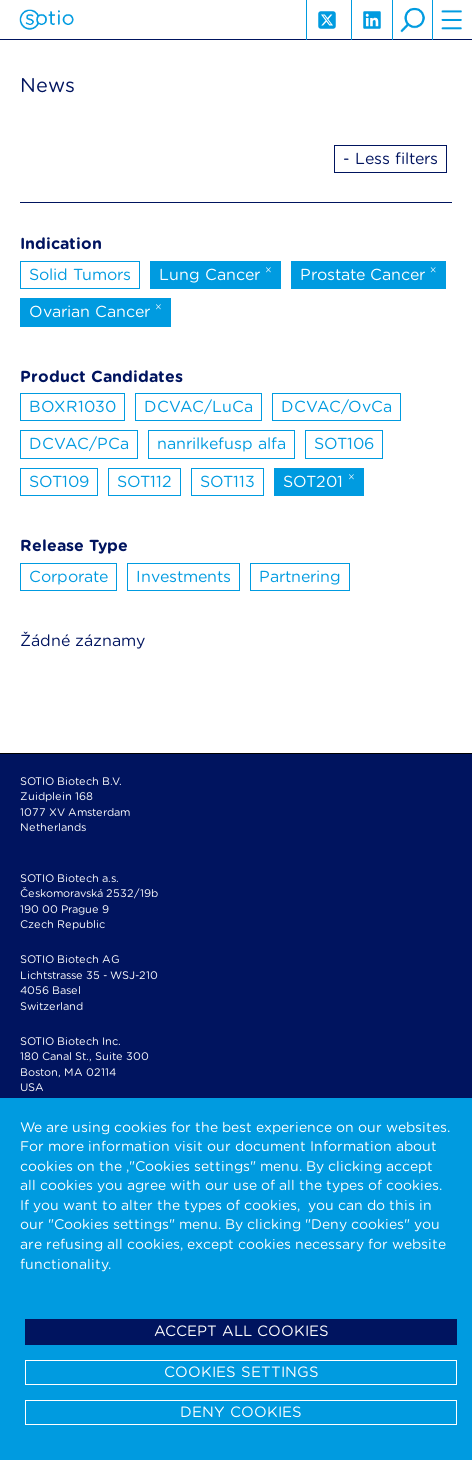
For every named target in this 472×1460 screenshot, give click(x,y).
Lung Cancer (215, 273)
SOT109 (59, 481)
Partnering (300, 576)
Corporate (68, 576)
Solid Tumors (80, 274)
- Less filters (390, 158)
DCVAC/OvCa (336, 406)
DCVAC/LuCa (198, 406)
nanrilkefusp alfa (221, 443)
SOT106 (344, 443)
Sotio (46, 20)
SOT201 (319, 480)
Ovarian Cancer (95, 310)
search (412, 20)
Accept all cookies (241, 1331)
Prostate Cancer (368, 273)
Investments (183, 576)
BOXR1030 (72, 406)
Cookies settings (241, 1372)
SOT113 (227, 481)
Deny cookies (241, 1412)
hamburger (452, 20)
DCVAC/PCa (79, 443)
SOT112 (144, 481)
